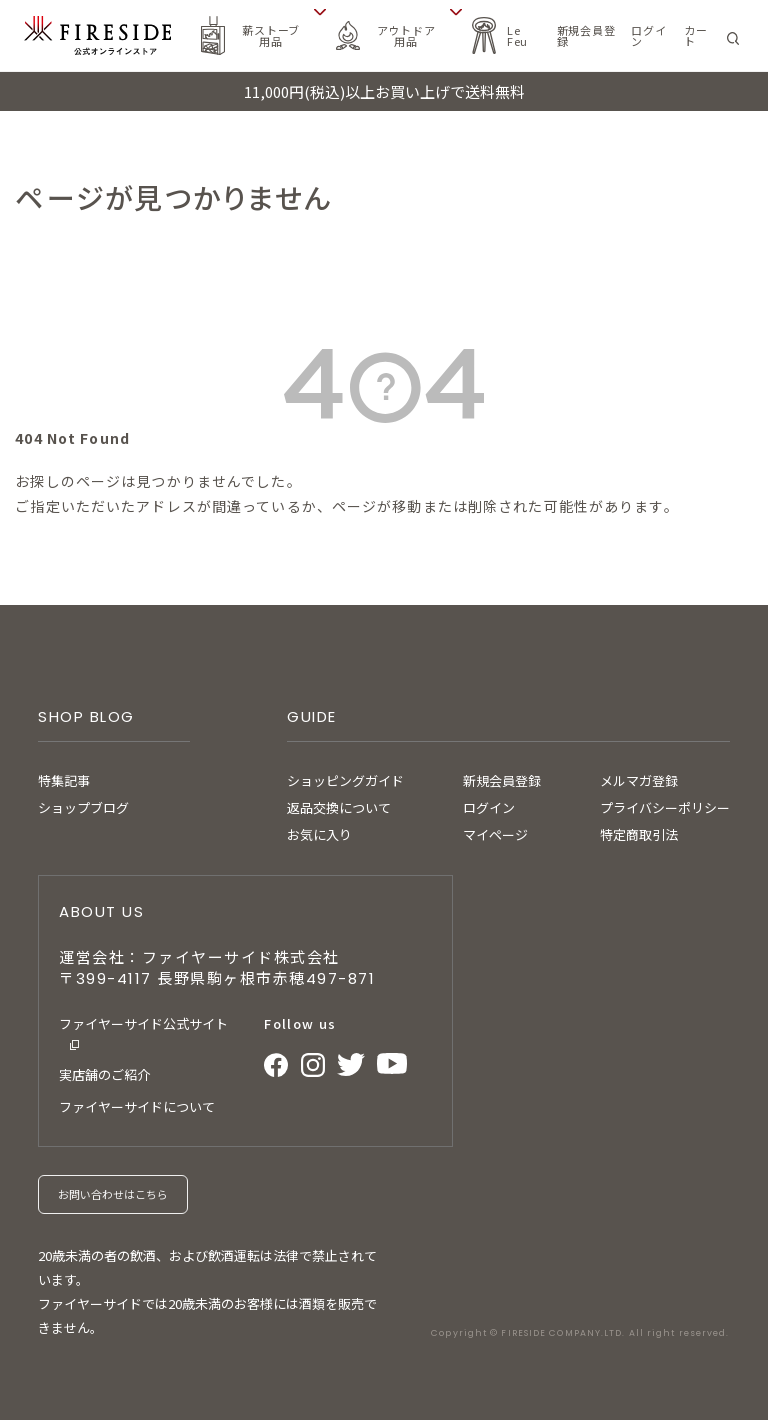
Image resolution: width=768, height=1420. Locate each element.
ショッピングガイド (345, 780)
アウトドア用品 (406, 35)
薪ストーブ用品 (271, 35)
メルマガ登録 (639, 780)
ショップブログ (83, 807)
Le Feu (518, 35)
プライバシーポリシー (665, 807)
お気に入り (319, 834)
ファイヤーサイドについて (137, 1106)
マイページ (495, 834)
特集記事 (64, 780)
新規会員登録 (502, 780)
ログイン (489, 807)
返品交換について (339, 807)
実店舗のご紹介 (104, 1074)
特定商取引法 (639, 834)
